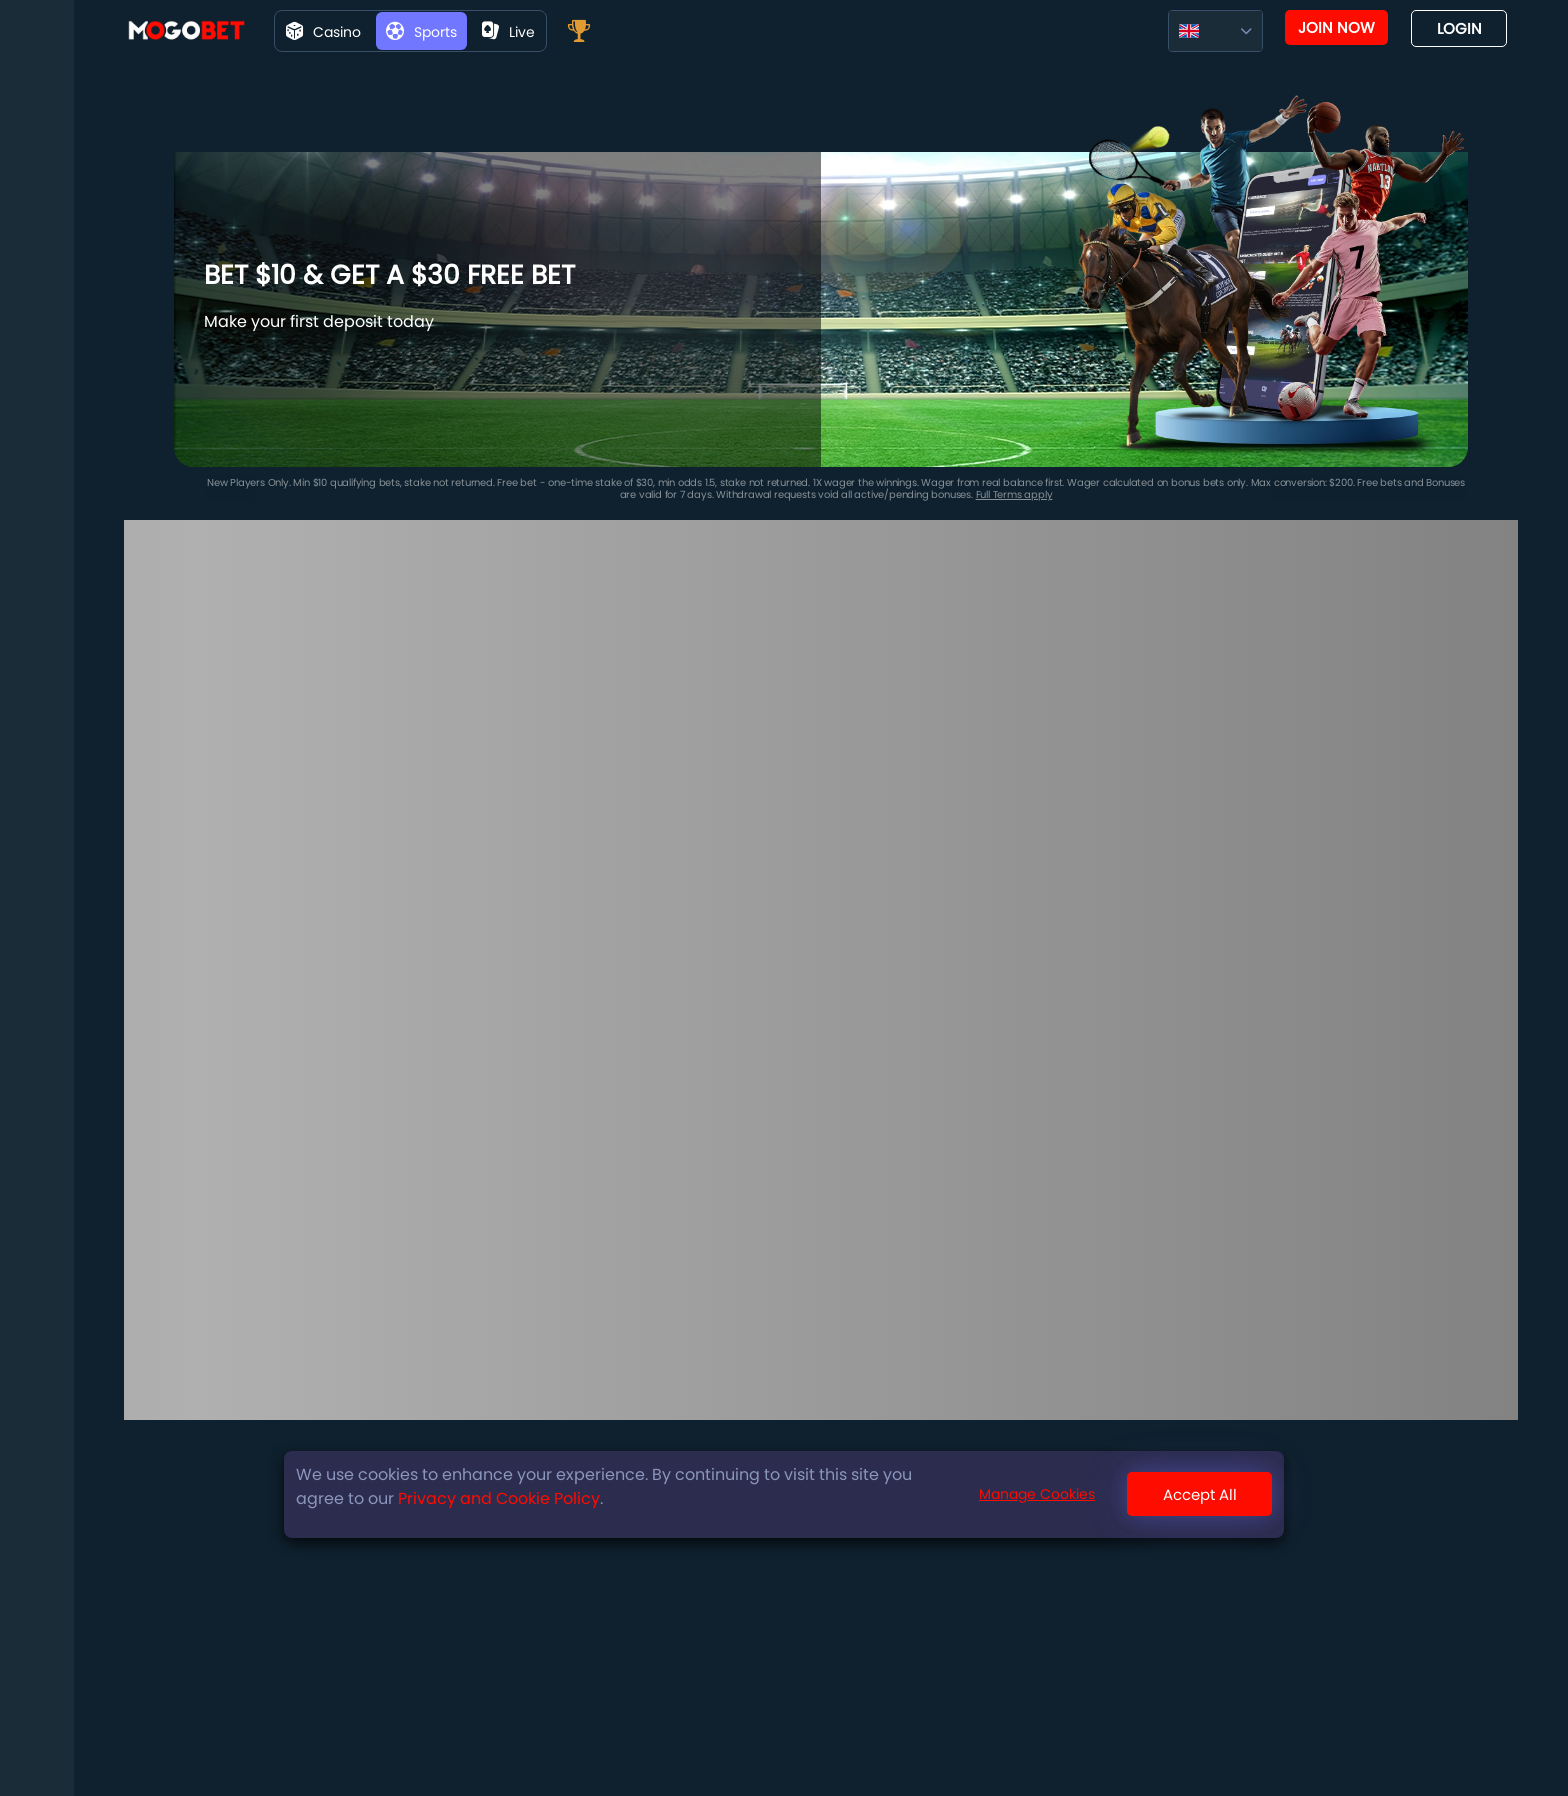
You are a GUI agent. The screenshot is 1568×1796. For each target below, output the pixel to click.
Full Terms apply (1014, 494)
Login (1459, 28)
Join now (1336, 27)
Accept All (1200, 1494)
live (508, 32)
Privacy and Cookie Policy (499, 1498)
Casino (323, 32)
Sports (421, 32)
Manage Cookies (1037, 1494)
